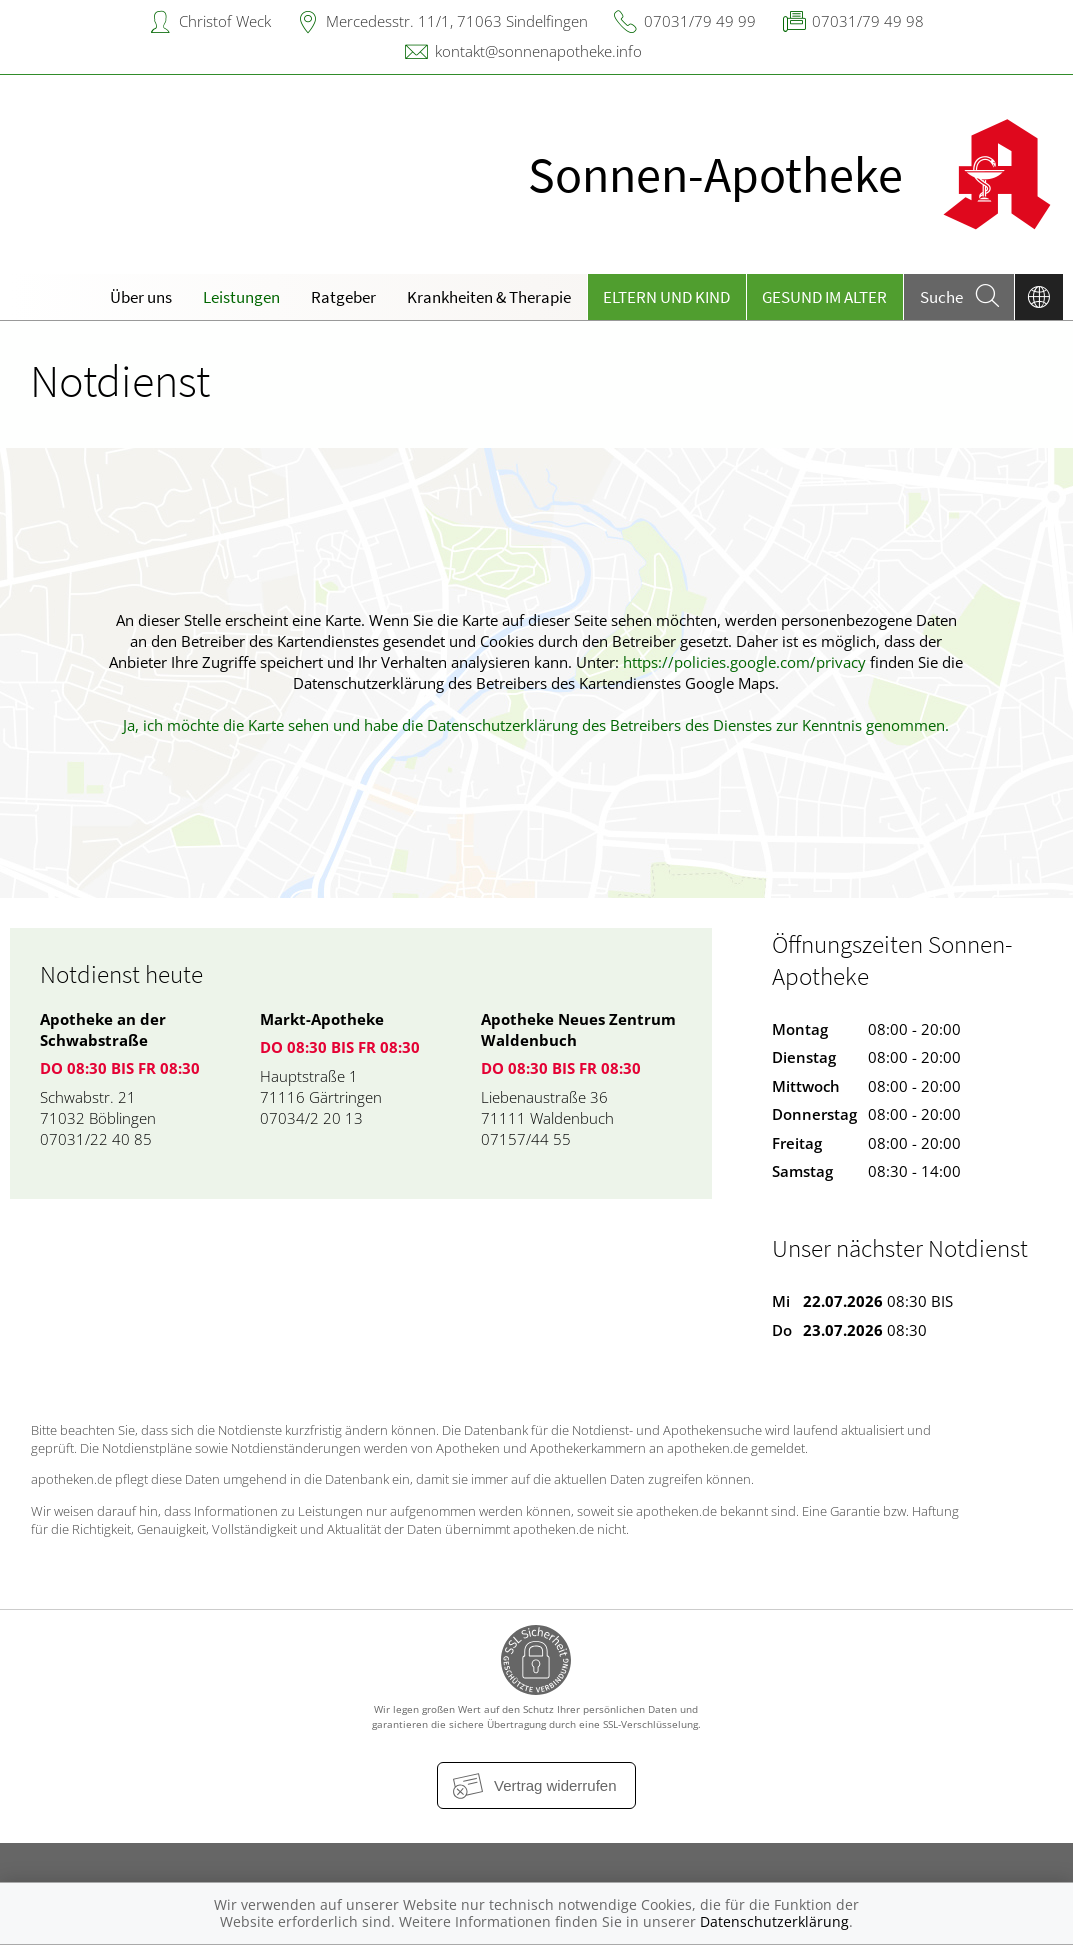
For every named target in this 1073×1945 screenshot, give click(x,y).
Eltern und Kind (666, 297)
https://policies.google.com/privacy (744, 662)
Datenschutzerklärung (774, 1921)
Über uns (141, 297)
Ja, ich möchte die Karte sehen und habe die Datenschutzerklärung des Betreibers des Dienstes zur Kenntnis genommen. (536, 725)
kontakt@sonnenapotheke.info (538, 51)
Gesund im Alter (824, 297)
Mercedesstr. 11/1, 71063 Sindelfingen (457, 21)
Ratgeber (343, 297)
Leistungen (241, 297)
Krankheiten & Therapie (489, 297)
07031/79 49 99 (700, 21)
